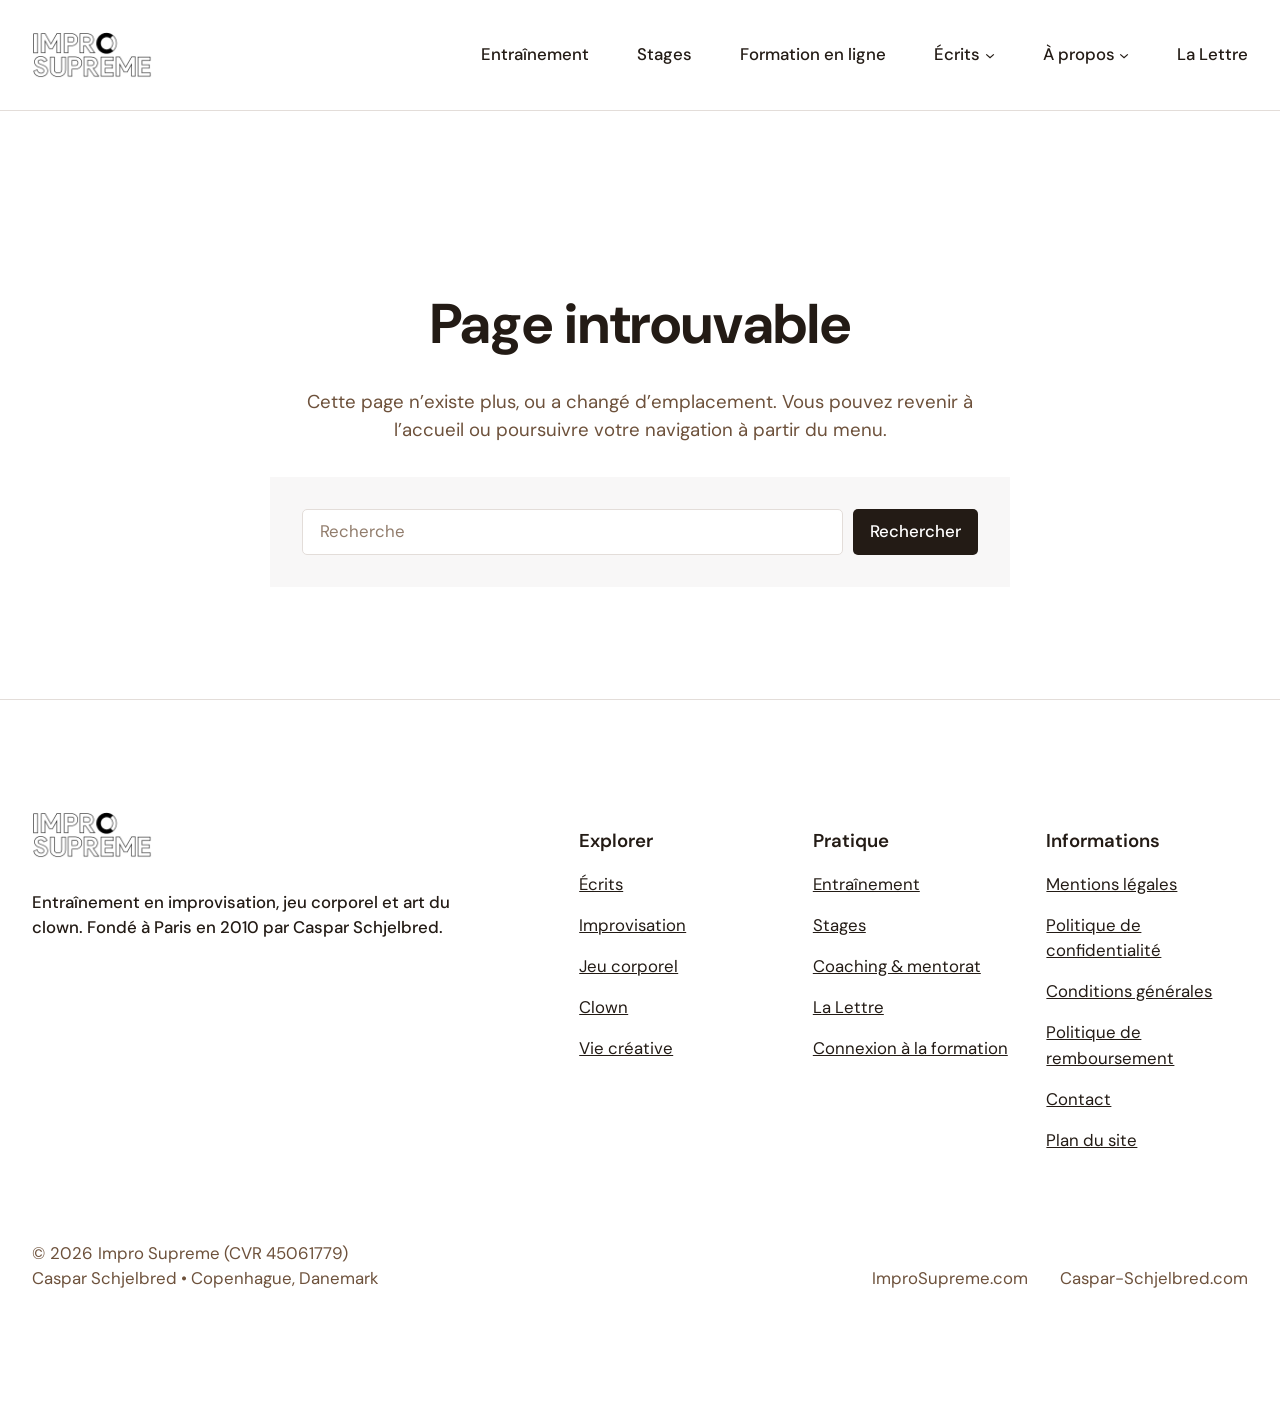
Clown (603, 1007)
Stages (839, 925)
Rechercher (915, 531)
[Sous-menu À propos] (1124, 55)
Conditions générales (1129, 991)
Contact (1078, 1099)
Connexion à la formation (910, 1048)
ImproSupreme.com (950, 1278)
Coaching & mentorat (897, 966)
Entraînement (866, 884)
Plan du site (1091, 1140)
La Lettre (848, 1007)
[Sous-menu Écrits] (990, 55)
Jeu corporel (628, 966)
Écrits (601, 884)
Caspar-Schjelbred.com (1154, 1278)
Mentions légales (1111, 884)
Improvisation (632, 925)
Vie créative (626, 1048)
